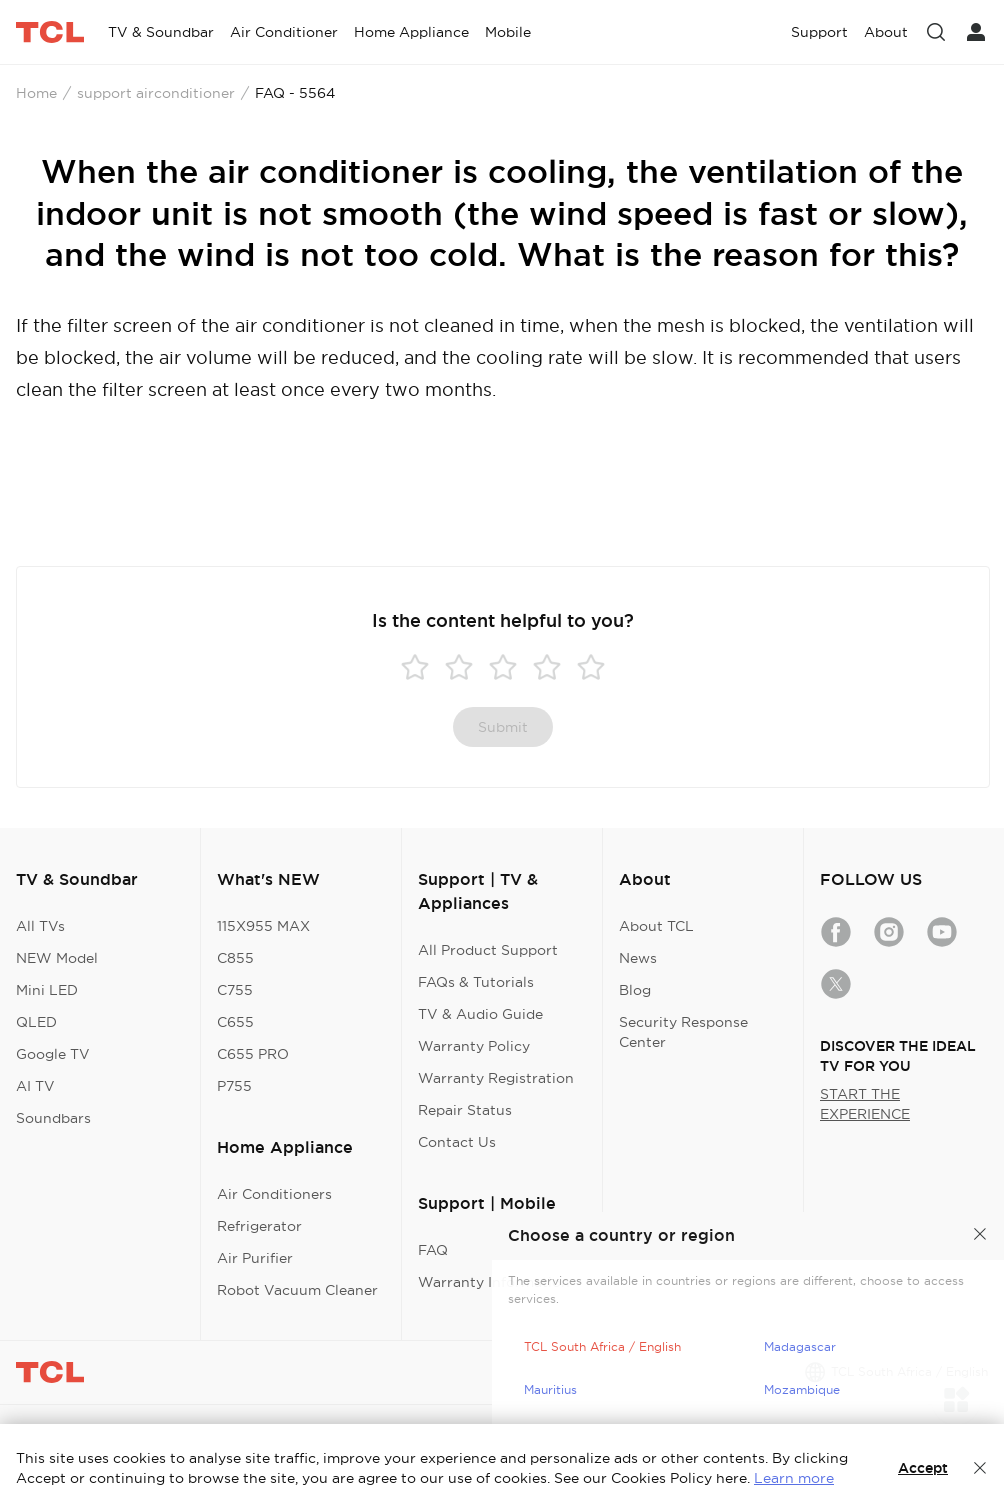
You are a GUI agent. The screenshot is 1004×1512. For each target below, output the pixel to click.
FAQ (433, 1250)
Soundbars (53, 1118)
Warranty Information (494, 1282)
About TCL (656, 926)
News (638, 958)
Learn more (794, 1478)
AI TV (35, 1086)
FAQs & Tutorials (476, 982)
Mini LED (47, 990)
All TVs (40, 926)
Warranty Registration (496, 1078)
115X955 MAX (263, 926)
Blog (635, 990)
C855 (235, 958)
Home (36, 93)
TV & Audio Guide (480, 1014)
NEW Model (57, 958)
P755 (234, 1086)
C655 (235, 1022)
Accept (923, 1468)
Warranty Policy (474, 1046)
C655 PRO (253, 1054)
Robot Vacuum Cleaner (297, 1290)
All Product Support (488, 950)
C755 (235, 990)
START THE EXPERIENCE (865, 1104)
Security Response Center (683, 1032)
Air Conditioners (274, 1194)
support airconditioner (156, 93)
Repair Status (465, 1110)
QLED (36, 1022)
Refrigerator (259, 1226)
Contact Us (457, 1142)
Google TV (53, 1054)
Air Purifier (255, 1258)
